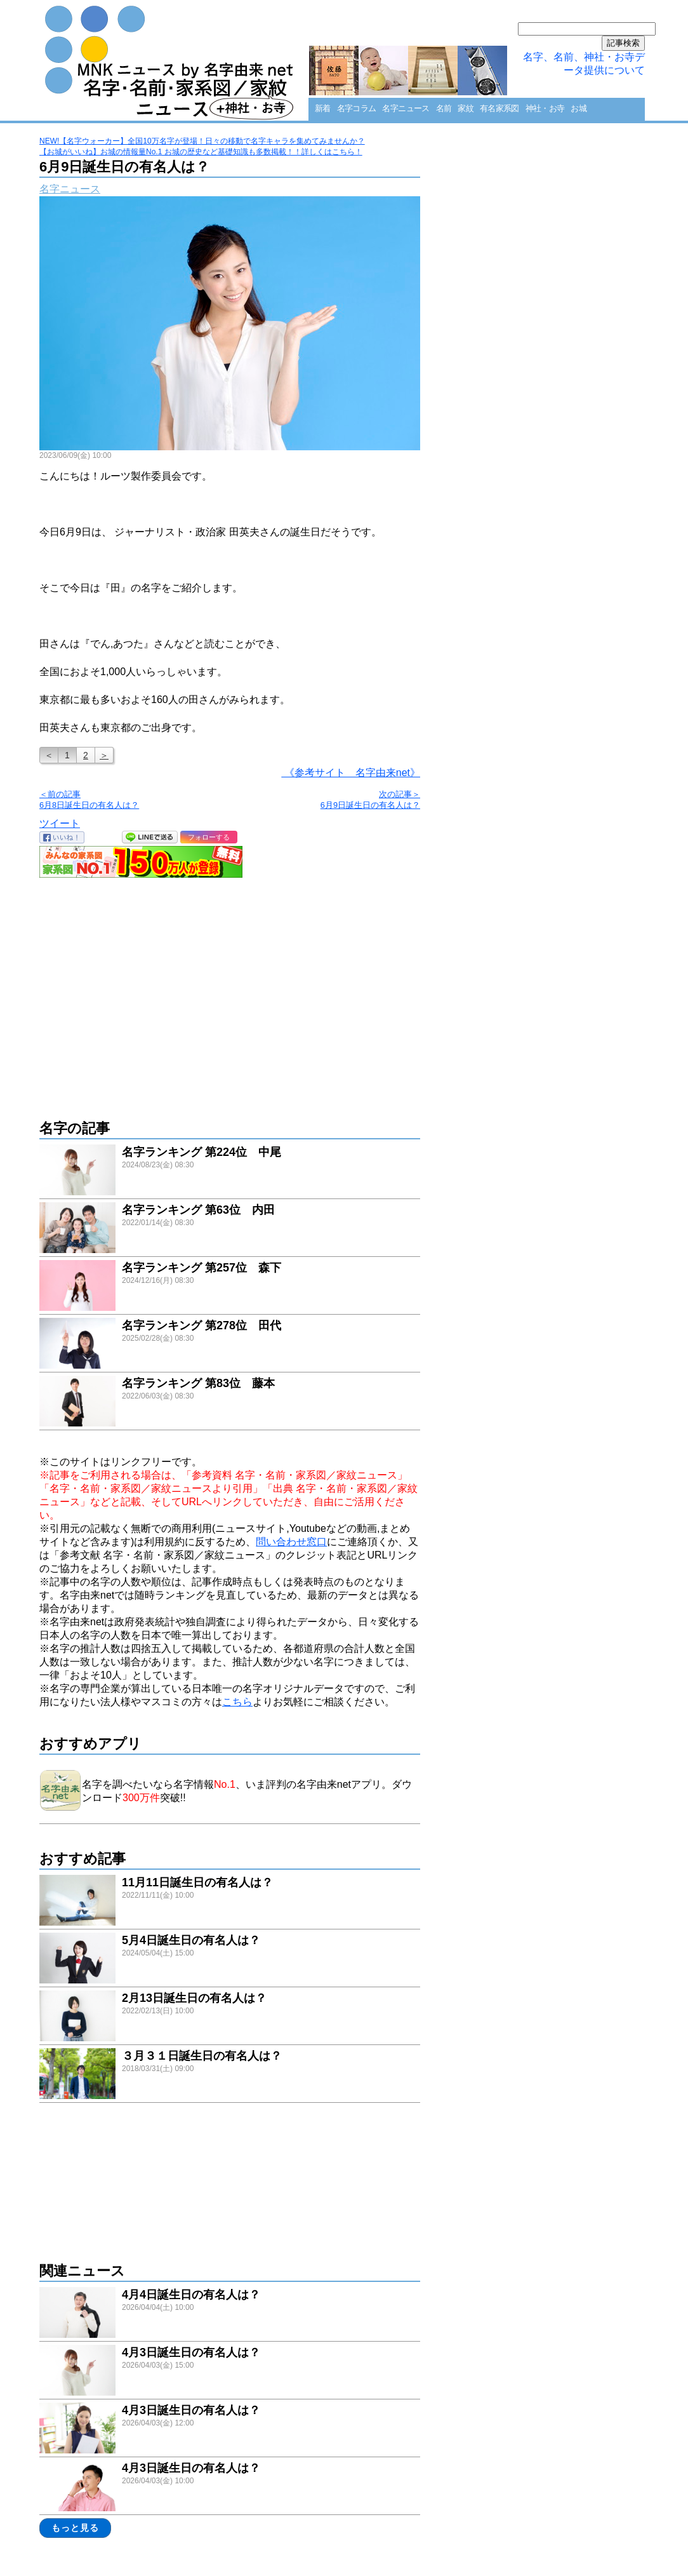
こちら (237, 1701)
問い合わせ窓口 (291, 1541)
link (229, 1171)
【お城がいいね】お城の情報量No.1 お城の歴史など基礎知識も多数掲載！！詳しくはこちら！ (200, 151)
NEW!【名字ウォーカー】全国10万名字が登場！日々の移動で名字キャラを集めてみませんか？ (202, 141)
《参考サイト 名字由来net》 (350, 772)
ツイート (59, 823)
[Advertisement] (229, 992)
